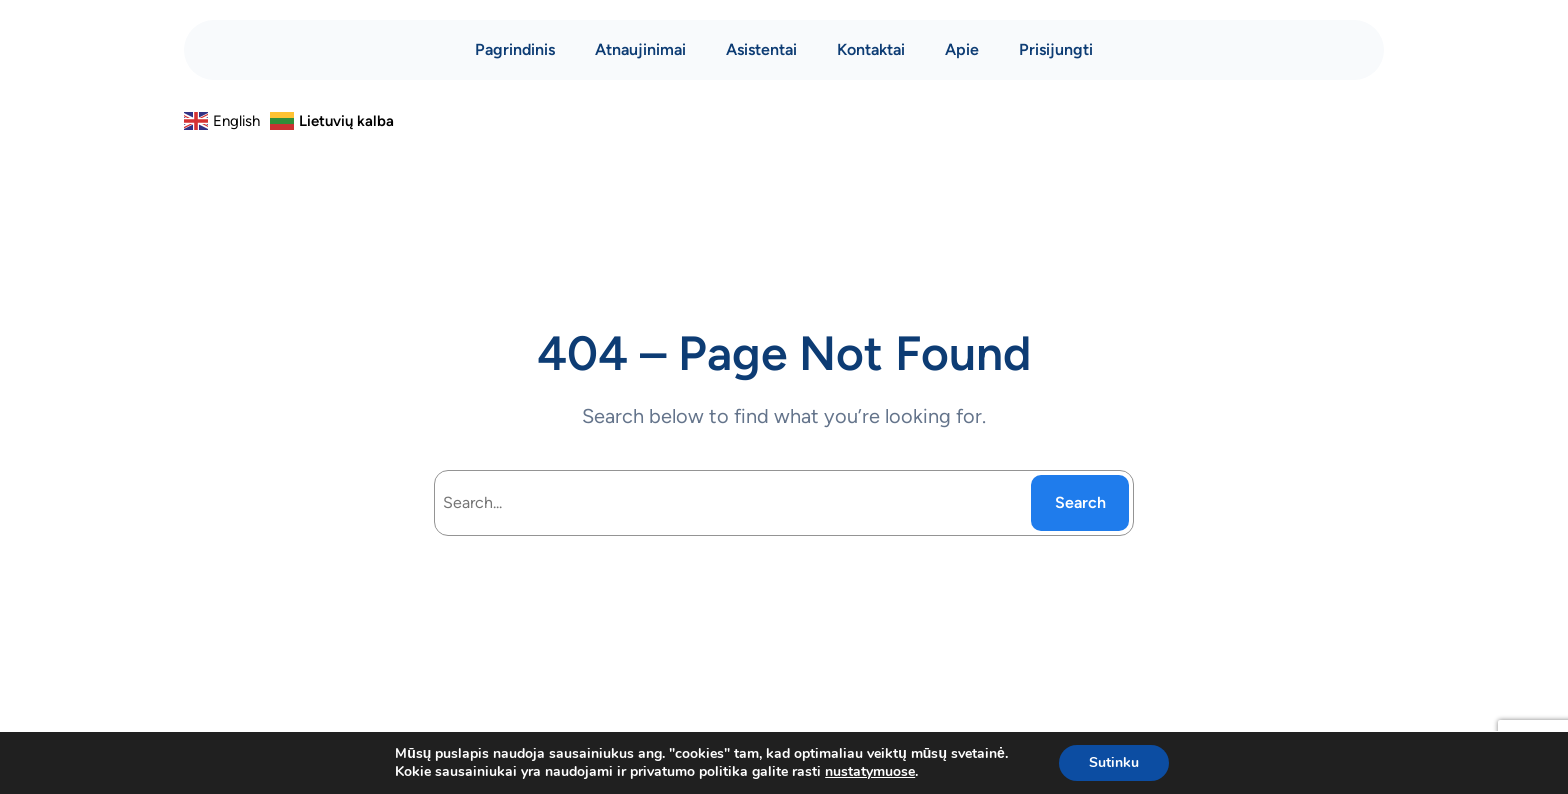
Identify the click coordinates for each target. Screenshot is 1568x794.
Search (1080, 502)
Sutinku (1114, 762)
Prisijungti (1056, 49)
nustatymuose (870, 772)
